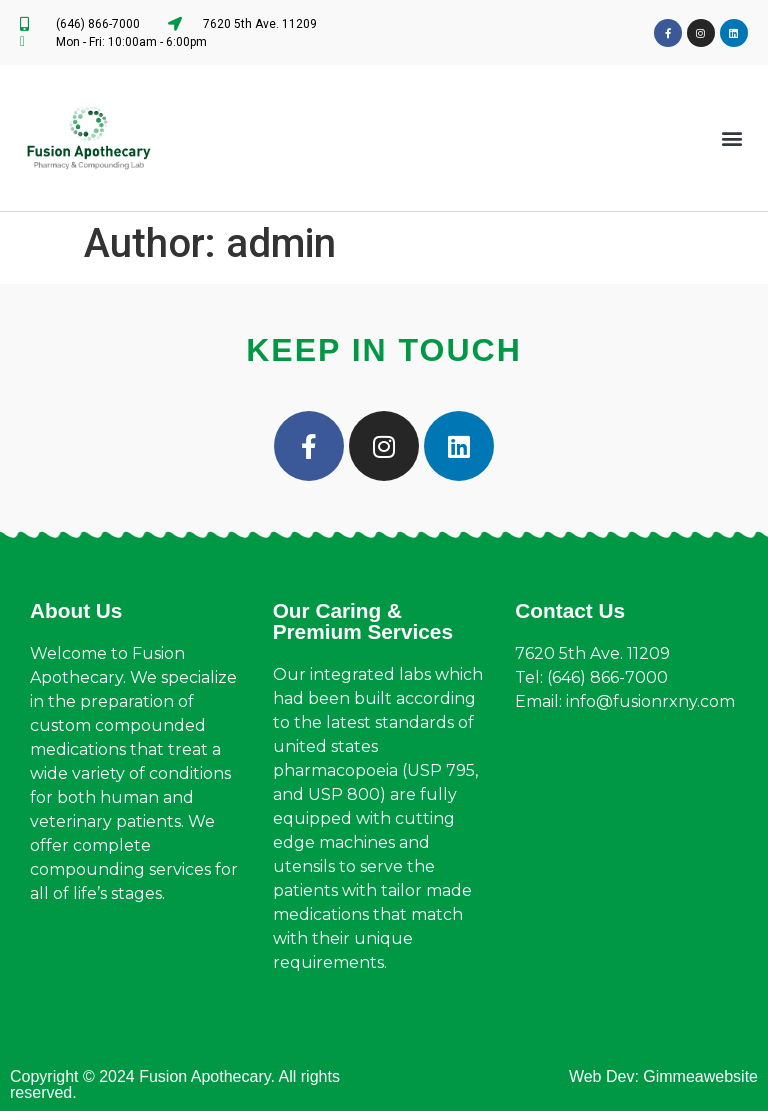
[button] (731, 138)
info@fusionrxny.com (650, 701)
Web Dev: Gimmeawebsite (663, 1076)
